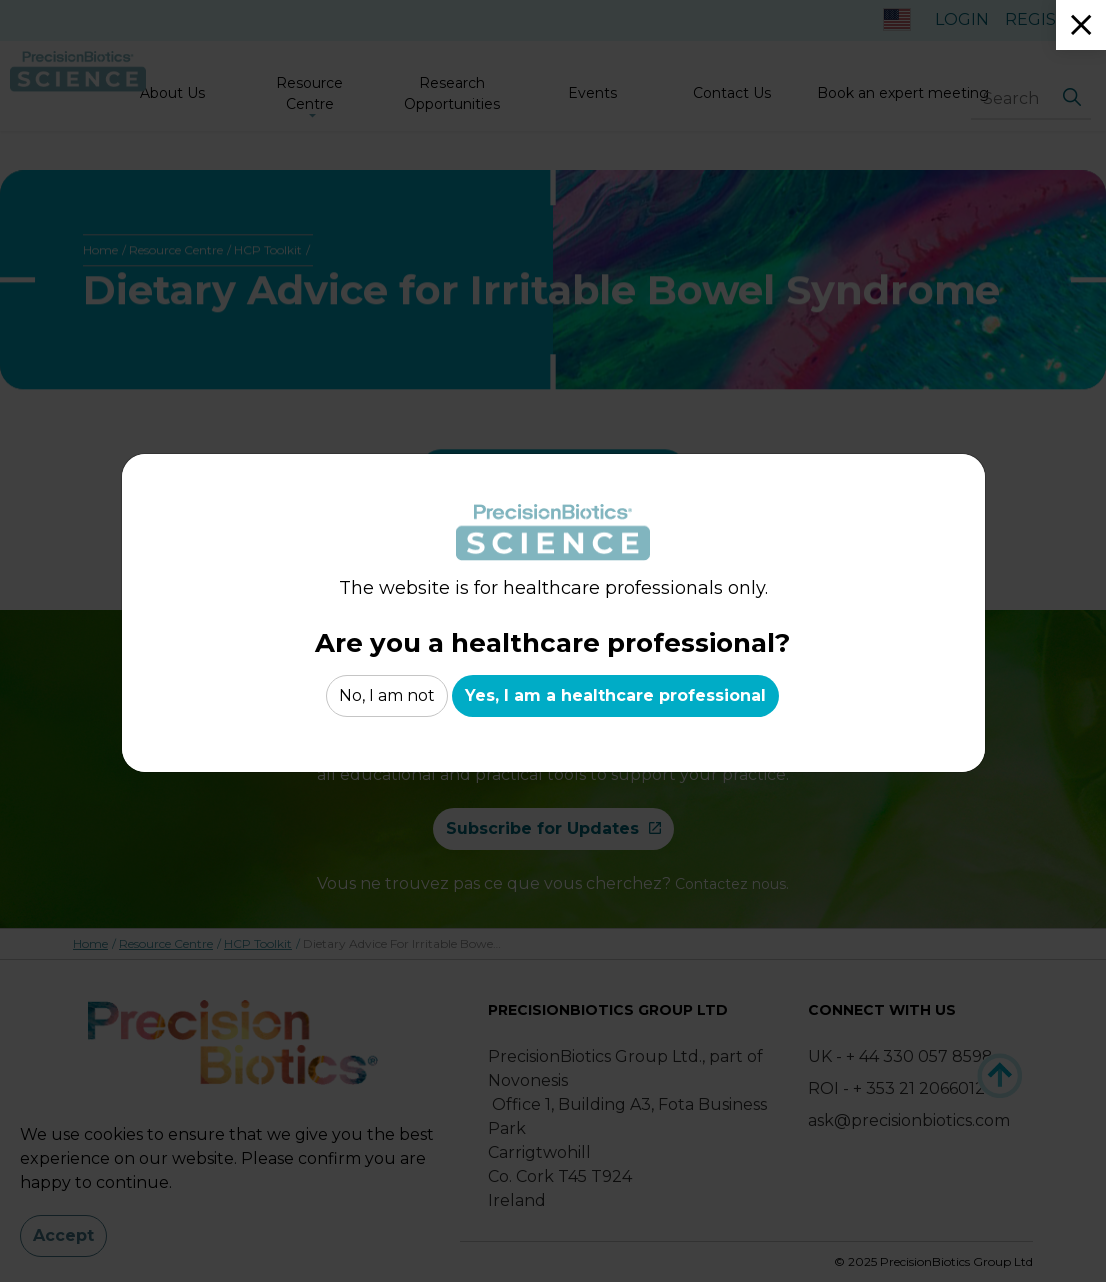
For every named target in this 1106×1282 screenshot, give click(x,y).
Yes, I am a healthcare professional (615, 696)
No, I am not (387, 696)
